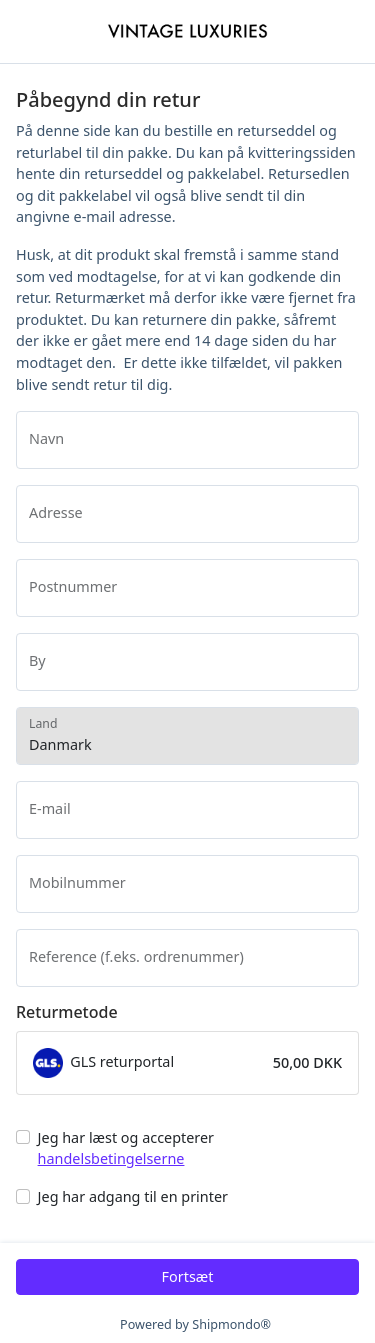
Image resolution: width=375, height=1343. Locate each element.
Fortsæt (188, 1276)
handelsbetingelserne (111, 1158)
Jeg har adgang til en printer (133, 1196)
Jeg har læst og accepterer (126, 1148)
